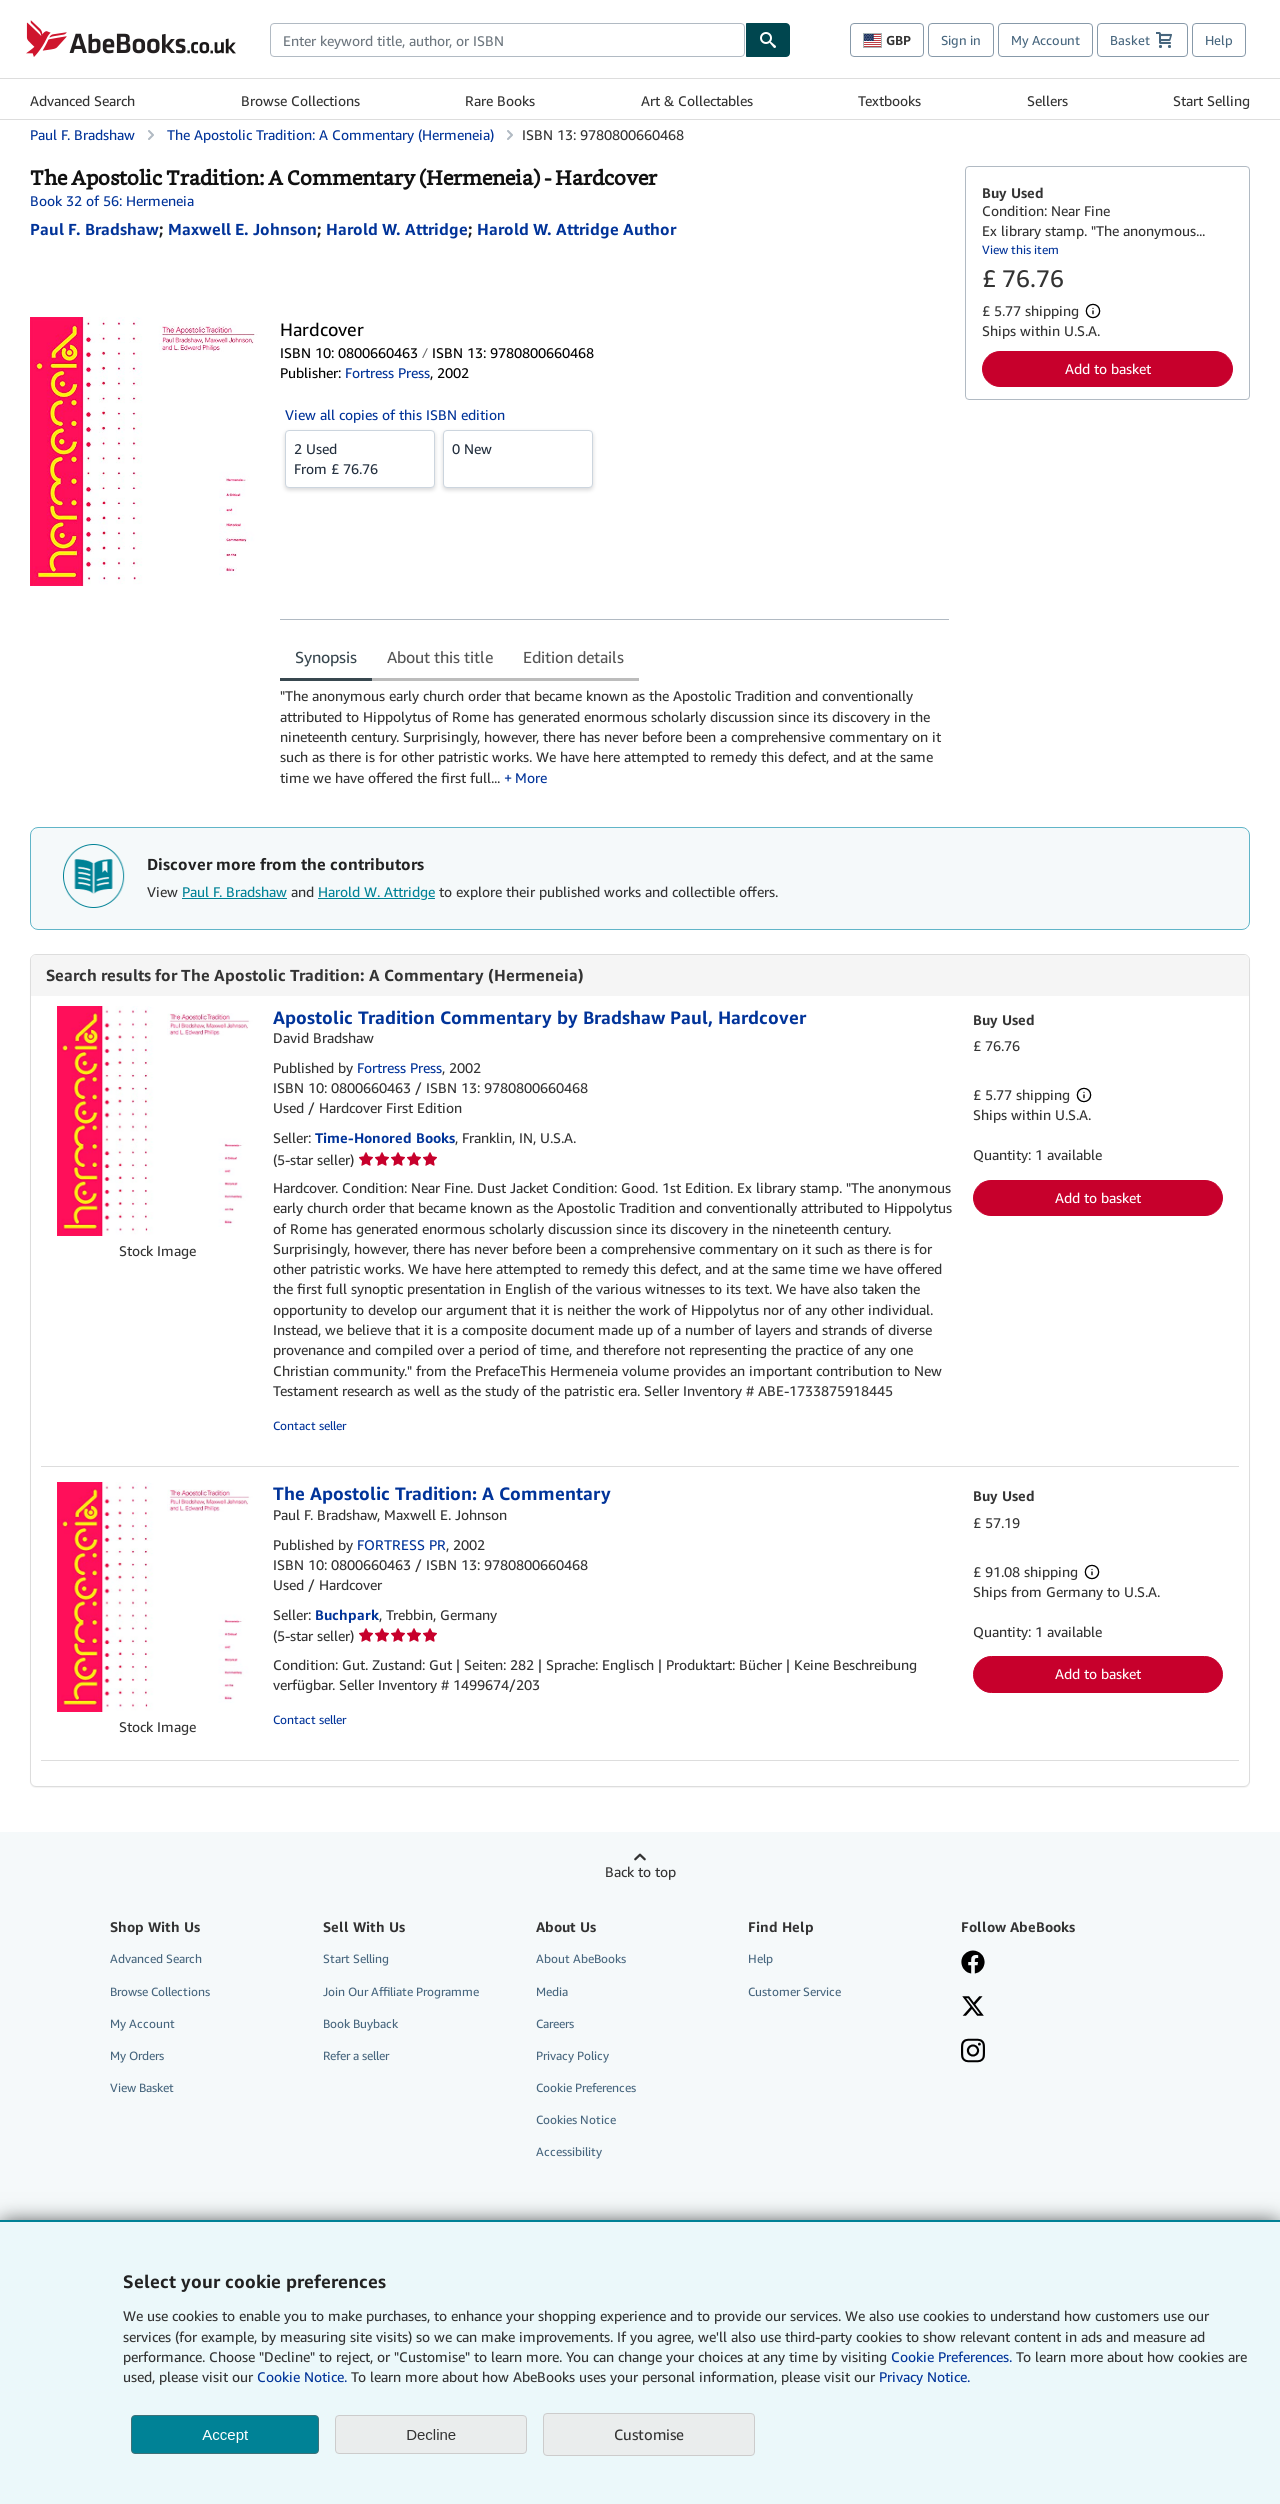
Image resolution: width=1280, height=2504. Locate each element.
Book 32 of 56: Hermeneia (112, 200)
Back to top (640, 1871)
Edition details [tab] (573, 657)
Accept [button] (225, 2434)
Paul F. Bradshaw (234, 891)
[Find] (768, 40)
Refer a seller (356, 2055)
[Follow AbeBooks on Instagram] (1053, 2053)
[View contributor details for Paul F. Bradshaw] (94, 229)
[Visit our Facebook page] (1053, 1964)
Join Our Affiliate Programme (401, 1991)
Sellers (1047, 100)
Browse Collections (300, 100)
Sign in (961, 40)
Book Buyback (360, 2023)
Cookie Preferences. (951, 2356)
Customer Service (794, 1991)
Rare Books (500, 100)
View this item (1020, 249)
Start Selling (1211, 100)
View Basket (142, 2087)
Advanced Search (82, 100)
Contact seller (309, 1425)
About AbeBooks (581, 1958)
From (360, 458)
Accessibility (569, 2151)
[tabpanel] (614, 736)
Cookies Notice (576, 2119)
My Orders (137, 2055)
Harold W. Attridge (376, 891)
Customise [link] (649, 2434)
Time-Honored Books (385, 1137)
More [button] (531, 777)
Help (1219, 40)
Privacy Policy (572, 2055)
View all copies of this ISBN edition (395, 414)
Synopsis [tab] (326, 657)
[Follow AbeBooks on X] (1053, 2008)
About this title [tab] (440, 657)
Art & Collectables (697, 100)
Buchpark (347, 1614)
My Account (1045, 40)
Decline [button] (431, 2434)
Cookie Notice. (302, 2376)
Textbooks (889, 100)
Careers (555, 2023)
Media (552, 1991)
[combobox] (507, 40)
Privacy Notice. (924, 2376)
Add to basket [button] (1108, 368)
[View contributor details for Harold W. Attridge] (397, 229)
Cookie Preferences (586, 2087)
